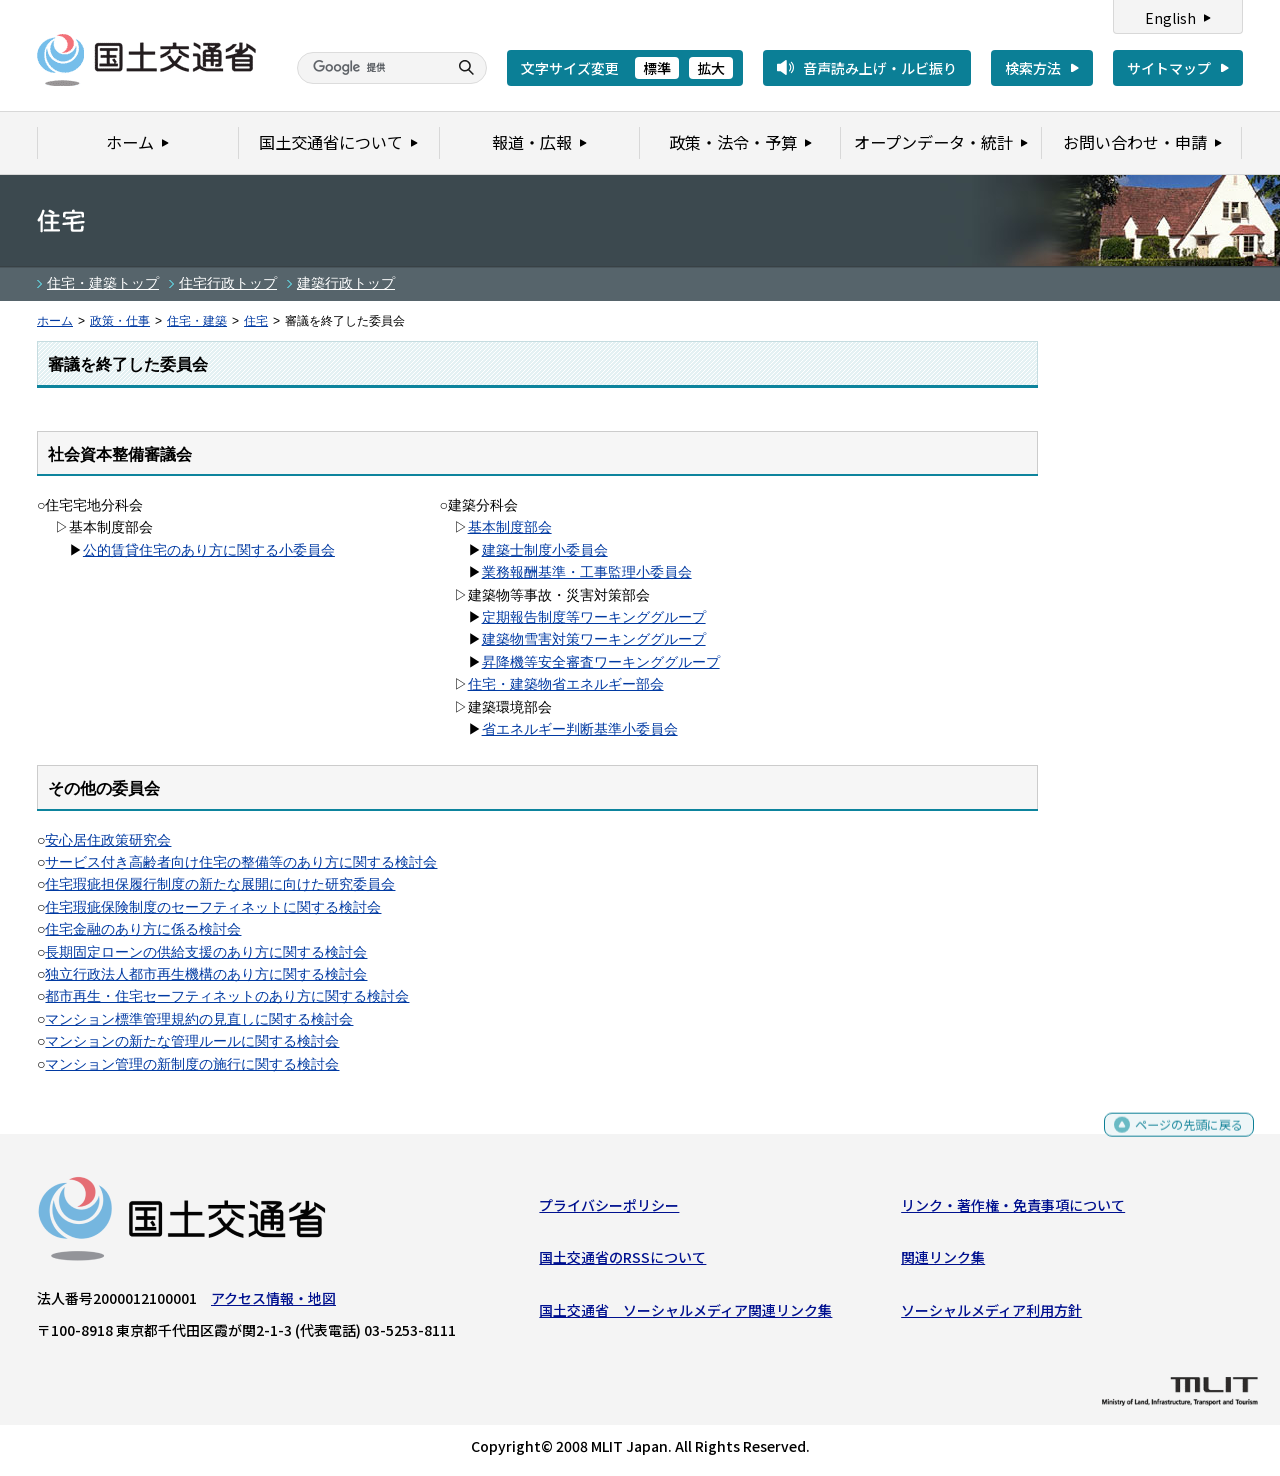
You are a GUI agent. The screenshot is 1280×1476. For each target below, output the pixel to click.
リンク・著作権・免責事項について (1013, 1210)
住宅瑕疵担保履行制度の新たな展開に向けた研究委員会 (220, 884)
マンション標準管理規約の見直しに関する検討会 (199, 1019)
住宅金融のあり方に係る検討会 (143, 929)
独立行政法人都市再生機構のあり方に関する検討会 (206, 974)
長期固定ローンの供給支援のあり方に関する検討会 (206, 952)
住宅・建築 (197, 321)
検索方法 (1033, 68)
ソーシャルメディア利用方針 (991, 1315)
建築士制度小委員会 (545, 550)
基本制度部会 (510, 527)
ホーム (55, 321)
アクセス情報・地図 (273, 1303)
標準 (657, 68)
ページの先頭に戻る (1181, 1137)
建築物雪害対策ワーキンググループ (594, 639)
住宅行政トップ (228, 283)
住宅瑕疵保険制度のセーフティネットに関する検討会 (213, 907)
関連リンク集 (943, 1262)
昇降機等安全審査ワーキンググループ (601, 662)
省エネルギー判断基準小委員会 (580, 729)
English (1170, 18)
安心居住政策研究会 (108, 840)
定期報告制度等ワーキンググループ (594, 617)
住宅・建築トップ (103, 283)
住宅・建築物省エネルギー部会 (566, 684)
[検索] (370, 68)
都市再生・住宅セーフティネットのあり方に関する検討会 (227, 996)
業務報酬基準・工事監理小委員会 (587, 572)
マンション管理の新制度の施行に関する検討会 (192, 1064)
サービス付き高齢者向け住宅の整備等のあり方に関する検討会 (241, 862)
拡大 (711, 68)
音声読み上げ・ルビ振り (880, 68)
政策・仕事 (120, 321)
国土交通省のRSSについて (622, 1262)
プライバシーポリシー (609, 1210)
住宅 (256, 321)
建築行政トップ (346, 283)
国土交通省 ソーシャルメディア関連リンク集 (685, 1315)
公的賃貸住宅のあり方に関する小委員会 (209, 550)
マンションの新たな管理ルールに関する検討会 (192, 1041)
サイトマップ (1169, 68)
